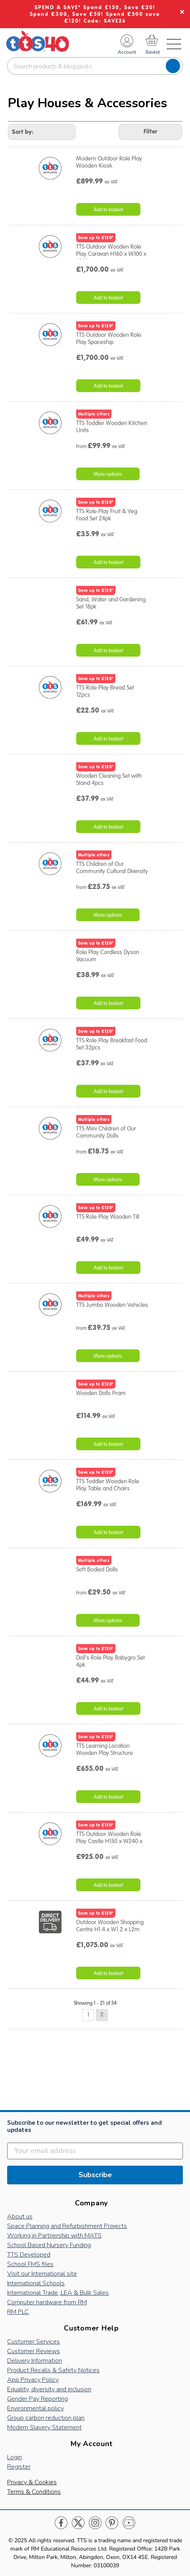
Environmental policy (35, 2408)
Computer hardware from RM (47, 2302)
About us (20, 2216)
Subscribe (95, 2175)
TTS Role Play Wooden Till (107, 1216)
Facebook (61, 2523)
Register (19, 2466)
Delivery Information (34, 2360)
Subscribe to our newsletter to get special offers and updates (84, 2126)
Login (14, 2457)
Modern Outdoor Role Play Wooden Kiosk (109, 162)
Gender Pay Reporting (37, 2398)
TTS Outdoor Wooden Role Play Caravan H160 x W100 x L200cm (111, 254)
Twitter (78, 2523)
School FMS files (30, 2264)
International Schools (36, 2283)
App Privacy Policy (33, 2379)
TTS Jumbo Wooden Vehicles (112, 1304)
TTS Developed (28, 2254)
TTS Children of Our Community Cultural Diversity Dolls (112, 871)
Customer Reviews (33, 2351)
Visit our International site (42, 2273)
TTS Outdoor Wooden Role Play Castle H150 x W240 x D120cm (109, 1841)
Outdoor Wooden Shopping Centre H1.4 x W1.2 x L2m (110, 1926)
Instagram (95, 2523)
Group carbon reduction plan (45, 2418)
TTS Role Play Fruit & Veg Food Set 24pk (106, 515)
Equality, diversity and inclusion (49, 2389)
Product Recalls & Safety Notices (53, 2370)
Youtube (129, 2523)
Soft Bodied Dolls (97, 1569)
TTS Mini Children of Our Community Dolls (106, 1132)
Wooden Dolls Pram (101, 1393)
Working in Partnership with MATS (54, 2235)
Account (127, 52)
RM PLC (18, 2311)
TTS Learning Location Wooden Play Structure (104, 1749)
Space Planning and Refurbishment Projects (67, 2226)
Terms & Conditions (34, 2491)
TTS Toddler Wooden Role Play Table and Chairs (107, 1485)
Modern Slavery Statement (44, 2427)
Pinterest (112, 2523)
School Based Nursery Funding (49, 2245)
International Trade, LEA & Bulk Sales (58, 2292)
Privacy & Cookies (32, 2482)
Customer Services (33, 2341)
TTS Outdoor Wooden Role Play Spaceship (108, 338)
